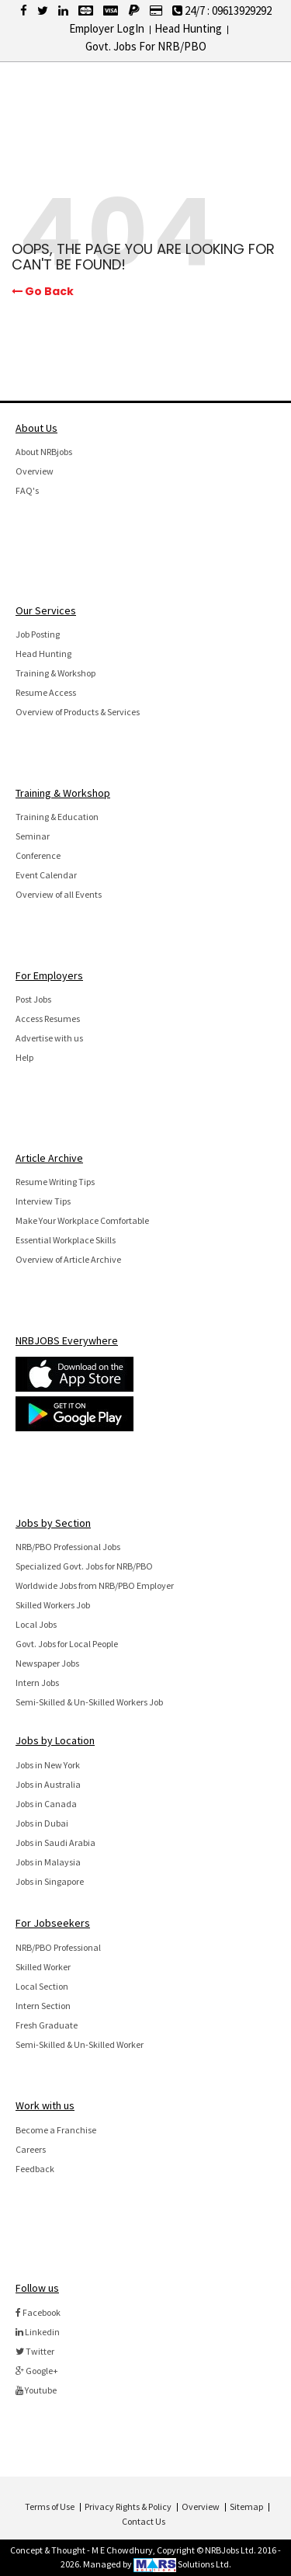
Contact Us (143, 2521)
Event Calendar (46, 875)
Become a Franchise (56, 2130)
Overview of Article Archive (68, 1259)
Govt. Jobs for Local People (67, 1644)
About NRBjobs (44, 451)
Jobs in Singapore (50, 1881)
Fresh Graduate (47, 2025)
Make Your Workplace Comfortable (82, 1220)
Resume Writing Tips (55, 1181)
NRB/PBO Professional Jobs (68, 1546)
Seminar (33, 836)
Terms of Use (49, 2506)
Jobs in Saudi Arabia (55, 1842)
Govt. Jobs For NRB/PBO (145, 46)
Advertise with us (49, 1038)
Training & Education (57, 816)
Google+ (37, 2370)
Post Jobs (33, 999)
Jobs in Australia (48, 1784)
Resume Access (46, 692)
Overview (35, 471)
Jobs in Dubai (42, 1823)
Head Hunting (188, 28)
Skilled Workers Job (53, 1605)
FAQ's (27, 490)
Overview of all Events (59, 894)
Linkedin (38, 2332)
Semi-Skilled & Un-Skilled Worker (80, 2044)
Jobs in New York (48, 1765)
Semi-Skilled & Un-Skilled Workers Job (89, 1702)
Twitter (35, 2351)
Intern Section (43, 2005)
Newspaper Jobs (47, 1663)
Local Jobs (36, 1624)
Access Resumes (48, 1018)
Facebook (38, 2312)
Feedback (35, 2168)
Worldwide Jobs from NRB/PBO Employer (95, 1585)
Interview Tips (43, 1201)
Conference (38, 855)
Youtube (36, 2390)
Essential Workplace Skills (66, 1240)
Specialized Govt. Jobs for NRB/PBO (84, 1566)
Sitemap (246, 2506)
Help (24, 1057)
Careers (31, 2149)
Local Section (42, 1986)
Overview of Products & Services (78, 712)
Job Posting (38, 634)
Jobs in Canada (46, 1803)
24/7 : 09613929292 (222, 10)
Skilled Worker (43, 1967)
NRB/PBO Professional (58, 1947)
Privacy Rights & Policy (128, 2506)
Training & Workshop (55, 673)
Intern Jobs (37, 1682)
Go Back (43, 291)
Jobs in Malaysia (48, 1862)
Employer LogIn (106, 28)
